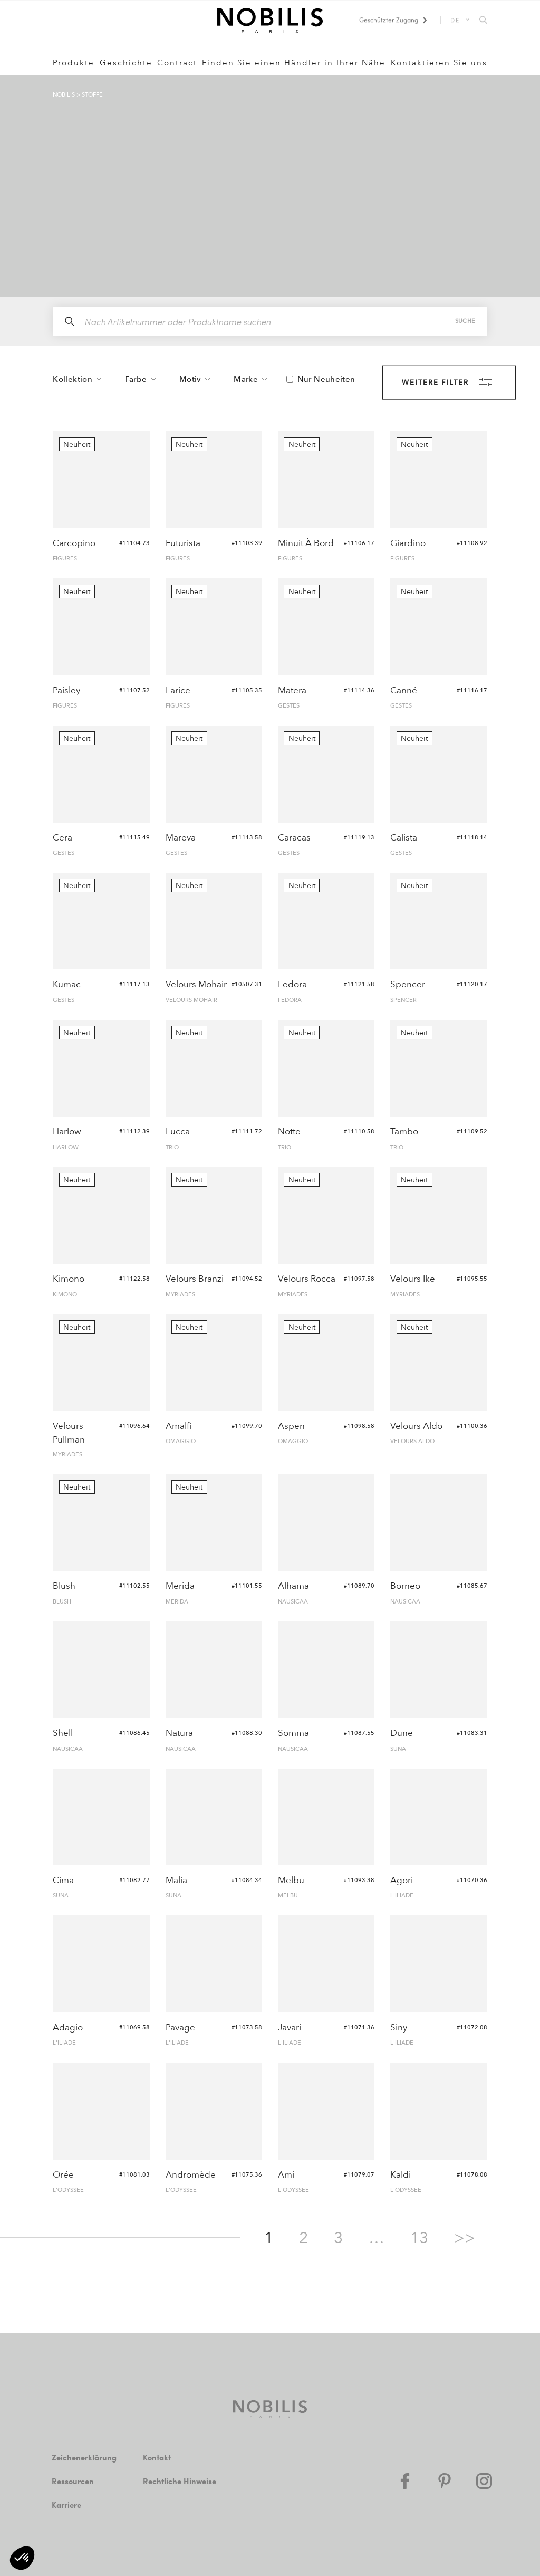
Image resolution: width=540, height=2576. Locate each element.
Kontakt (157, 2457)
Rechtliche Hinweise (181, 2481)
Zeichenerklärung (85, 2457)
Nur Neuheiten (326, 380)
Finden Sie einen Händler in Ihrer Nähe (293, 63)
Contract (177, 63)
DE (454, 19)
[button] (22, 2558)
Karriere (67, 2505)
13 (419, 2238)
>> (464, 2238)
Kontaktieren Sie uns (439, 63)
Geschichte (126, 63)
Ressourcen (74, 2481)
